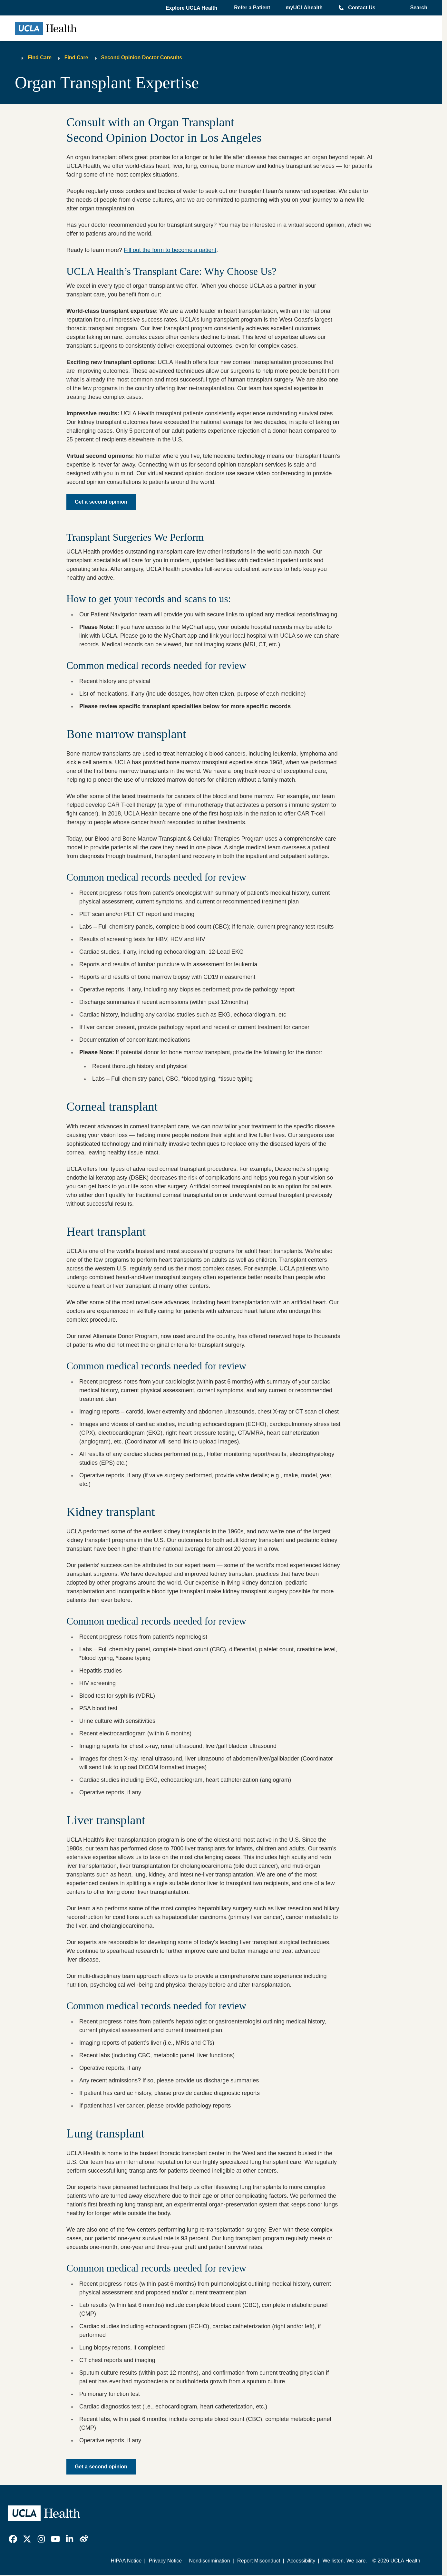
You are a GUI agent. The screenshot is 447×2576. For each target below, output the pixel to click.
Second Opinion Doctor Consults (141, 57)
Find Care (40, 57)
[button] (192, 8)
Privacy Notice (165, 2560)
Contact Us (361, 7)
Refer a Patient (252, 7)
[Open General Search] (416, 7)
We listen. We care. (345, 2560)
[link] (13, 2539)
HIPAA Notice (126, 2560)
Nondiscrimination (209, 2560)
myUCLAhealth (304, 7)
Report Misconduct (258, 2560)
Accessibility (301, 2560)
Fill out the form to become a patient (170, 250)
